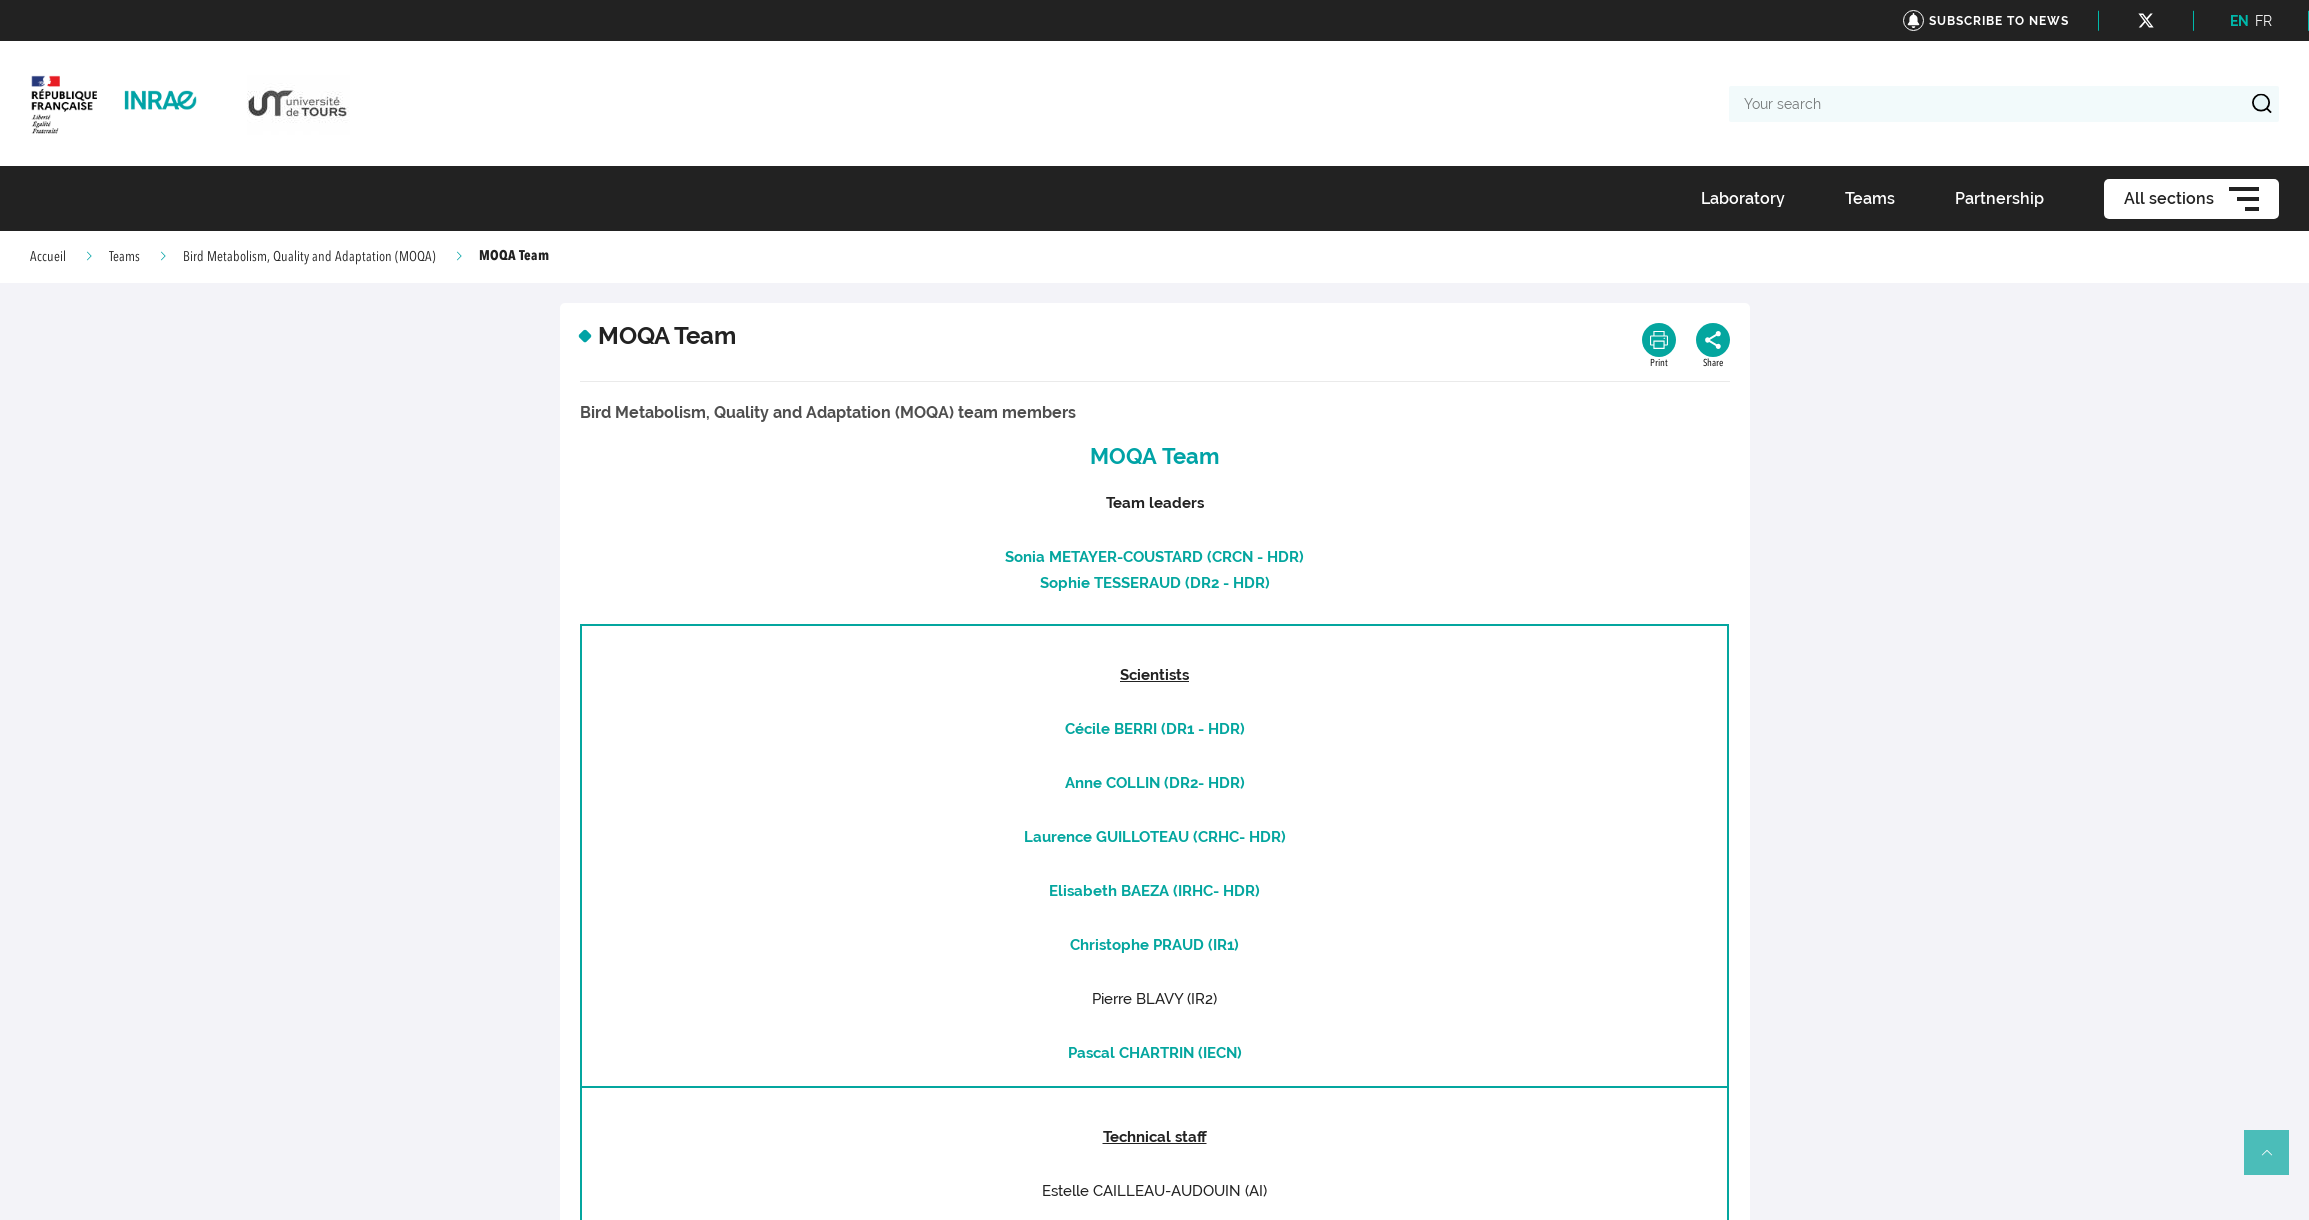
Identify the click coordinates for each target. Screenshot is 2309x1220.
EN (2239, 21)
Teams (124, 257)
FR (2263, 21)
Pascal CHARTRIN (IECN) (1155, 1053)
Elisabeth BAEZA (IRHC (1131, 891)
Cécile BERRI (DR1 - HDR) (1155, 729)
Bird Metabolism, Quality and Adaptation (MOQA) (309, 257)
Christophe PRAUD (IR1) (1154, 945)
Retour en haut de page (2275, 1161)
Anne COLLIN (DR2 (1131, 783)
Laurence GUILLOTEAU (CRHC (1131, 837)
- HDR (1219, 783)
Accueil (48, 257)
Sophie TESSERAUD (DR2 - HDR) (1155, 583)
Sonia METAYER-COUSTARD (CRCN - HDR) (1154, 557)
